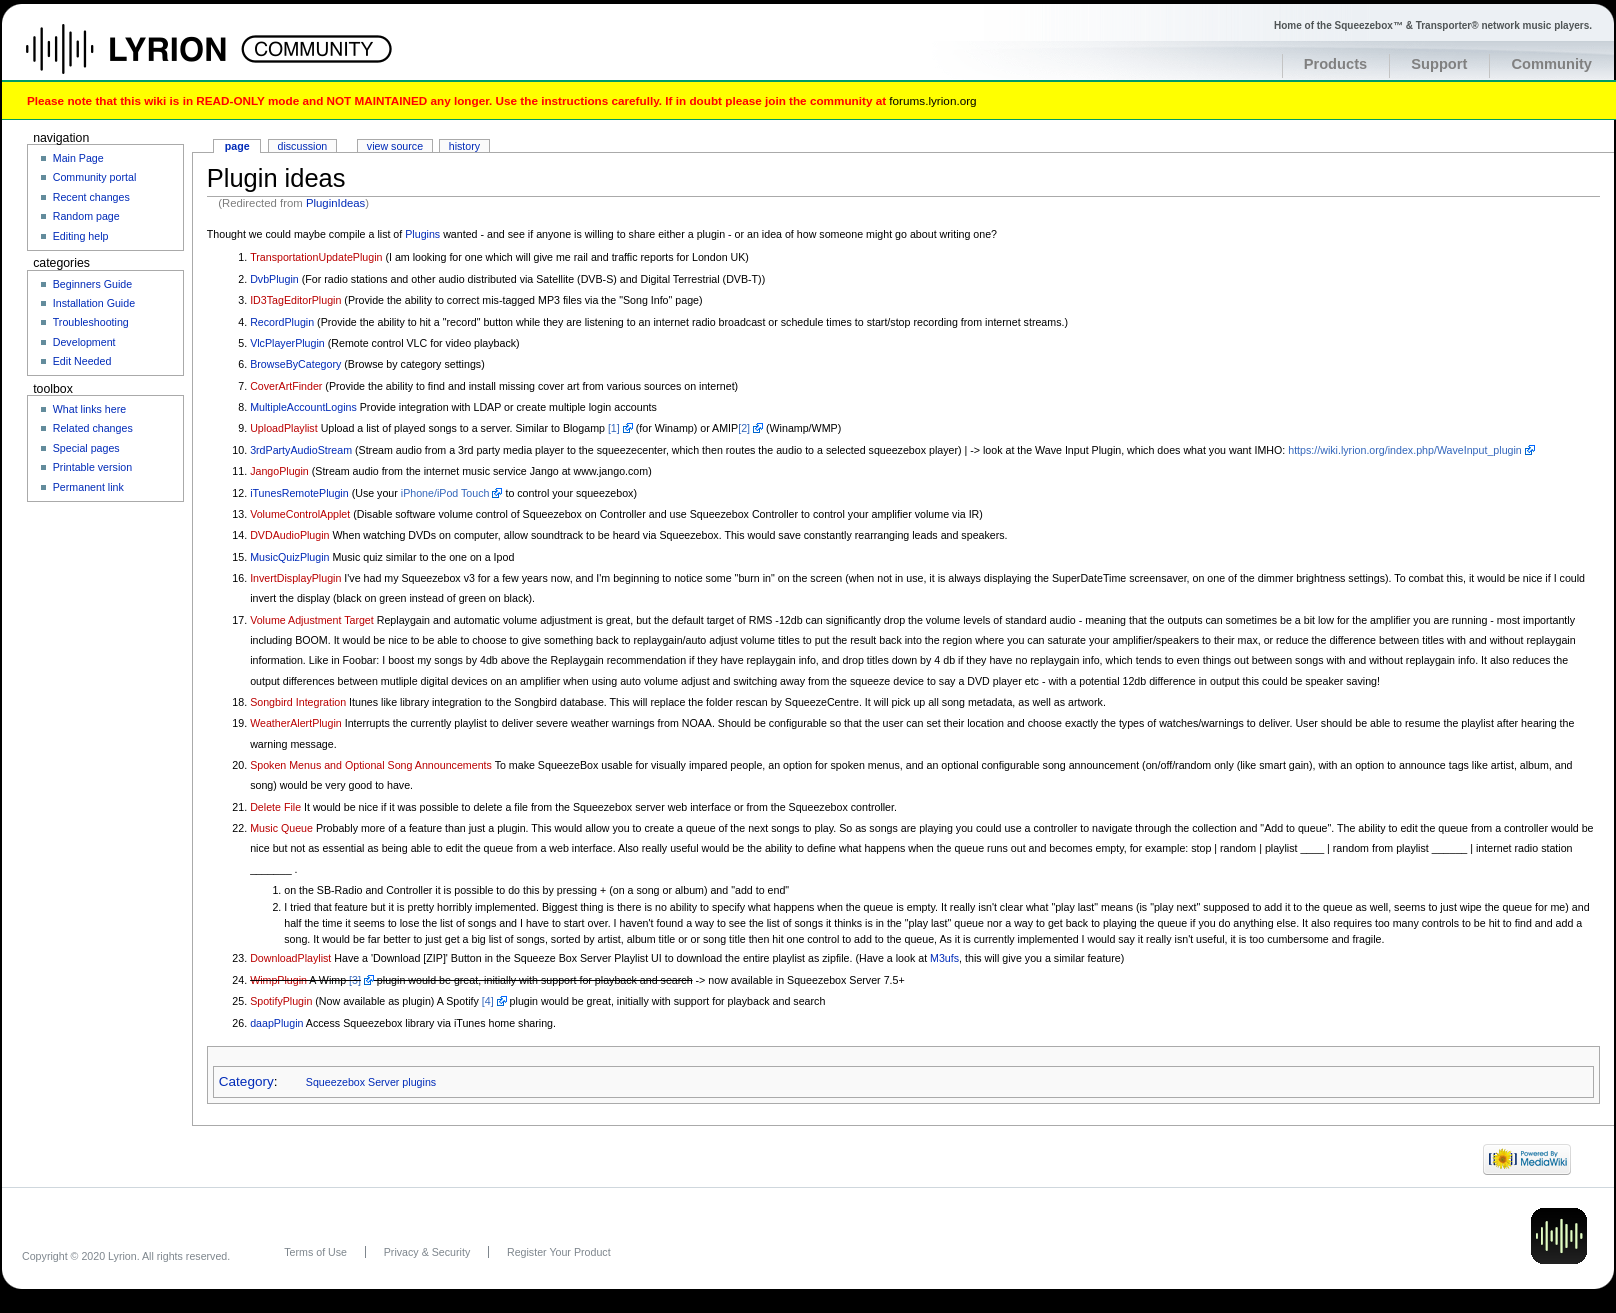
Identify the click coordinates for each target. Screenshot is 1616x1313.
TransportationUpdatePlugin (316, 257)
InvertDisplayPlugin (295, 578)
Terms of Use (315, 1252)
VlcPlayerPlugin (287, 343)
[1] (614, 428)
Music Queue (281, 828)
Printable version (92, 467)
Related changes (93, 428)
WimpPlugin (278, 980)
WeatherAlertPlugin (296, 723)
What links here (89, 409)
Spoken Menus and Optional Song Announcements (371, 765)
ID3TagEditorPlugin (295, 300)
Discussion (303, 146)
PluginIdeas (335, 203)
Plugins (422, 234)
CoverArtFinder (286, 386)
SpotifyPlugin (281, 1001)
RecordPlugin (282, 322)
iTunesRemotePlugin (299, 493)
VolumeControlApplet (300, 514)
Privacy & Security (427, 1252)
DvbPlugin (274, 279)
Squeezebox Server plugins (371, 1082)
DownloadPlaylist (290, 958)
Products (1336, 64)
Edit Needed (82, 361)
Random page (86, 216)
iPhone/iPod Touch (445, 493)
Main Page (78, 158)
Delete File (275, 807)
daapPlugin (276, 1023)
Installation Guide (94, 303)
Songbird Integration (298, 702)
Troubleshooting (91, 322)
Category (246, 1081)
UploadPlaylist (284, 428)
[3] (355, 980)
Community (1551, 64)
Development (84, 342)
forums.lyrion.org (932, 100)
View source (395, 146)
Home (147, 59)
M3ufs (944, 958)
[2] (744, 428)
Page (237, 146)
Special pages (86, 448)
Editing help (81, 236)
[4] (488, 1001)
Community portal (95, 177)
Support (1439, 64)
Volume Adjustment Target (312, 620)
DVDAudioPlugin (289, 535)
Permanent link (88, 487)
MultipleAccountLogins (303, 407)
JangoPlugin (279, 471)
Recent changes (91, 197)
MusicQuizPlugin (289, 557)
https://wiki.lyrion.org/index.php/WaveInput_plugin (1405, 450)
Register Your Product (559, 1252)
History (464, 146)
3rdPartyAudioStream (301, 450)
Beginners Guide (92, 284)
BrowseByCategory (295, 364)
